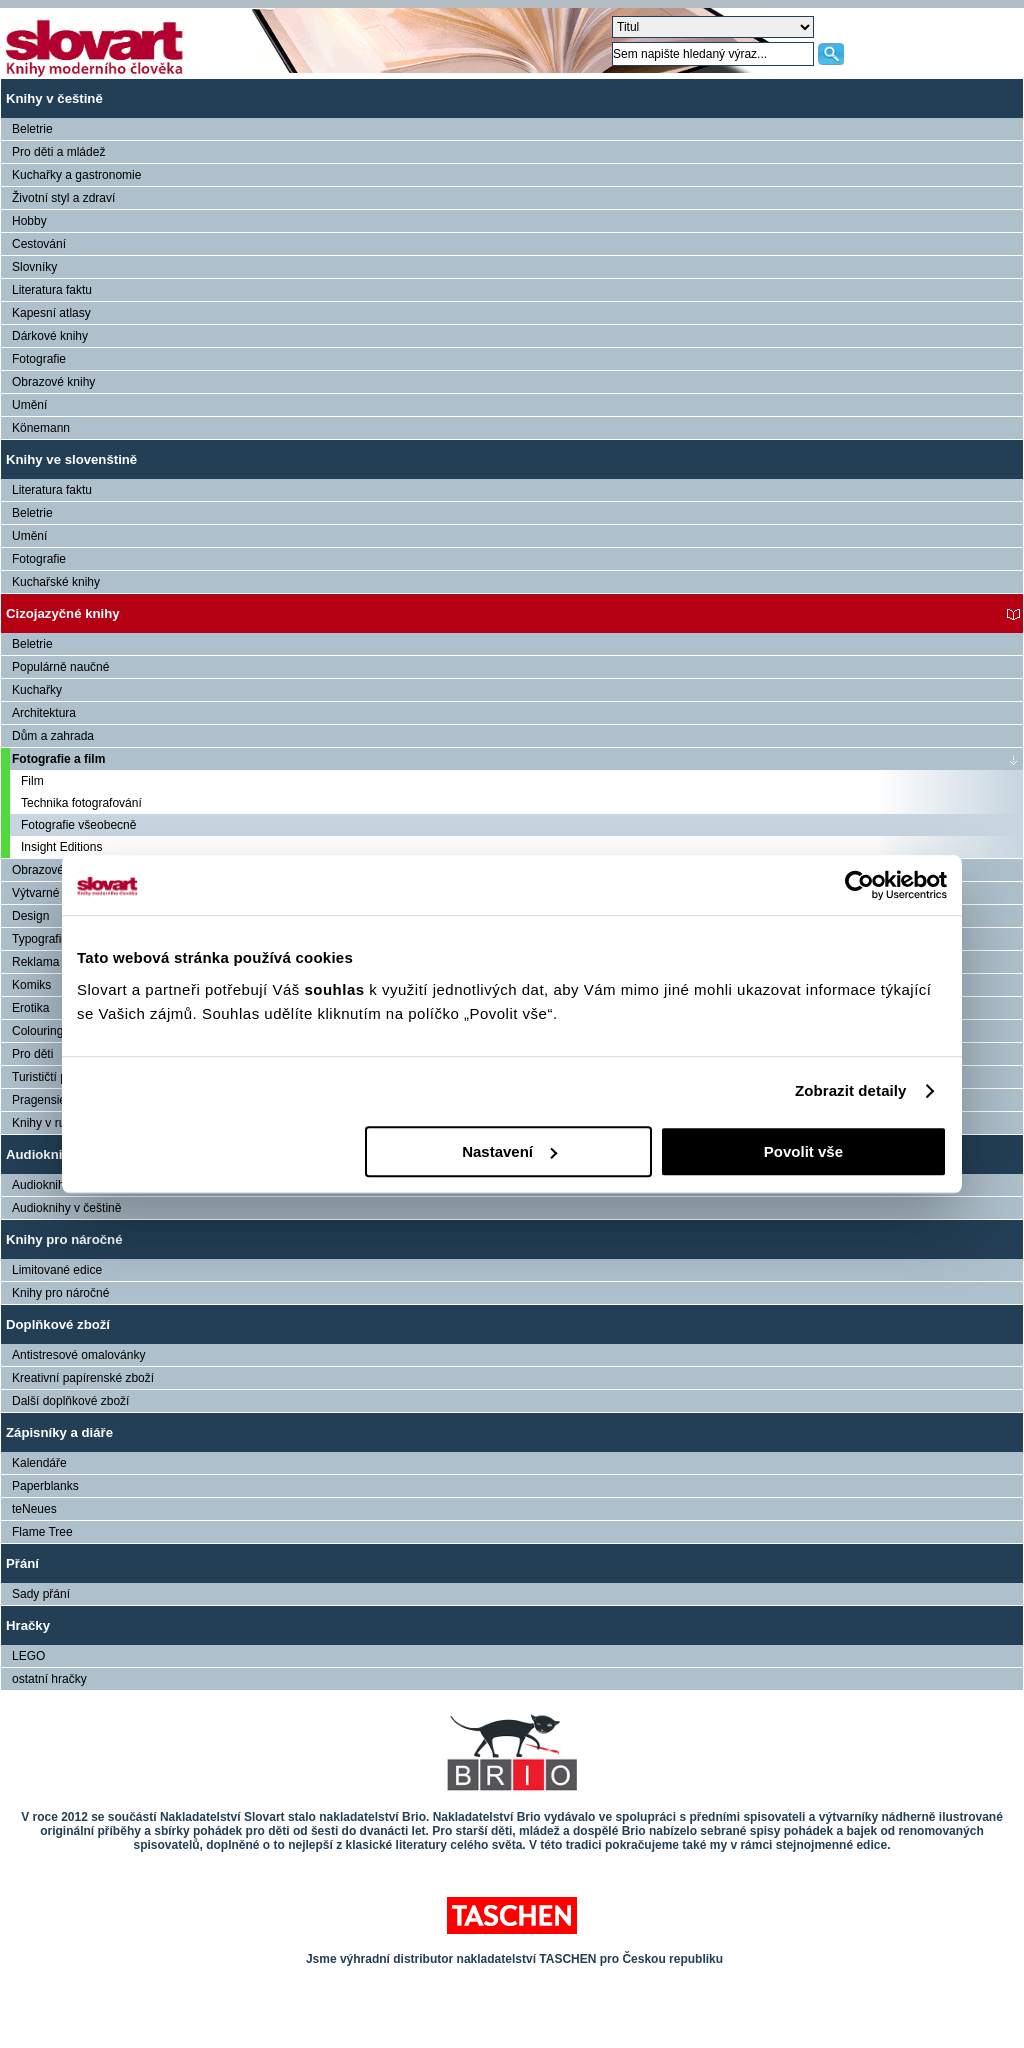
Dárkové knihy (50, 336)
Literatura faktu (52, 290)
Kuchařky (37, 690)
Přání (22, 1563)
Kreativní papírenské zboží (83, 1378)
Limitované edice (57, 1270)
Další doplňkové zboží (70, 1401)
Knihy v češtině (54, 98)
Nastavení (509, 1151)
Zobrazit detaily (851, 1090)
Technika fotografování (81, 803)
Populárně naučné (60, 667)
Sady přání (41, 1594)
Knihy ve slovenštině (71, 459)
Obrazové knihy (53, 382)
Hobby (29, 221)
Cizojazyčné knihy (63, 613)
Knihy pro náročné (64, 1239)
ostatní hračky (49, 1679)
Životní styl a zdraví (63, 198)
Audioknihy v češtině (66, 1208)
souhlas (336, 989)
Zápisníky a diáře (59, 1432)
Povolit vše (803, 1151)
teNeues (34, 1509)
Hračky (28, 1625)
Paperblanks (45, 1486)
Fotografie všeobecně (78, 825)
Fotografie (39, 359)
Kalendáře (39, 1463)
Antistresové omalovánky (78, 1355)
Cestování (39, 244)
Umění (29, 405)
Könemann (41, 428)
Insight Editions (61, 847)
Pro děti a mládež (58, 152)
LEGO (28, 1656)
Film (32, 781)
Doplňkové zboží (58, 1324)
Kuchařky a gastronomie (76, 175)
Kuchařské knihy (56, 582)
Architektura (44, 713)
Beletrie (32, 129)
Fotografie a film (58, 759)
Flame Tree (42, 1532)
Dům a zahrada (53, 736)
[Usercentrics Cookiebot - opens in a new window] (859, 885)
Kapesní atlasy (51, 313)
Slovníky (34, 267)
